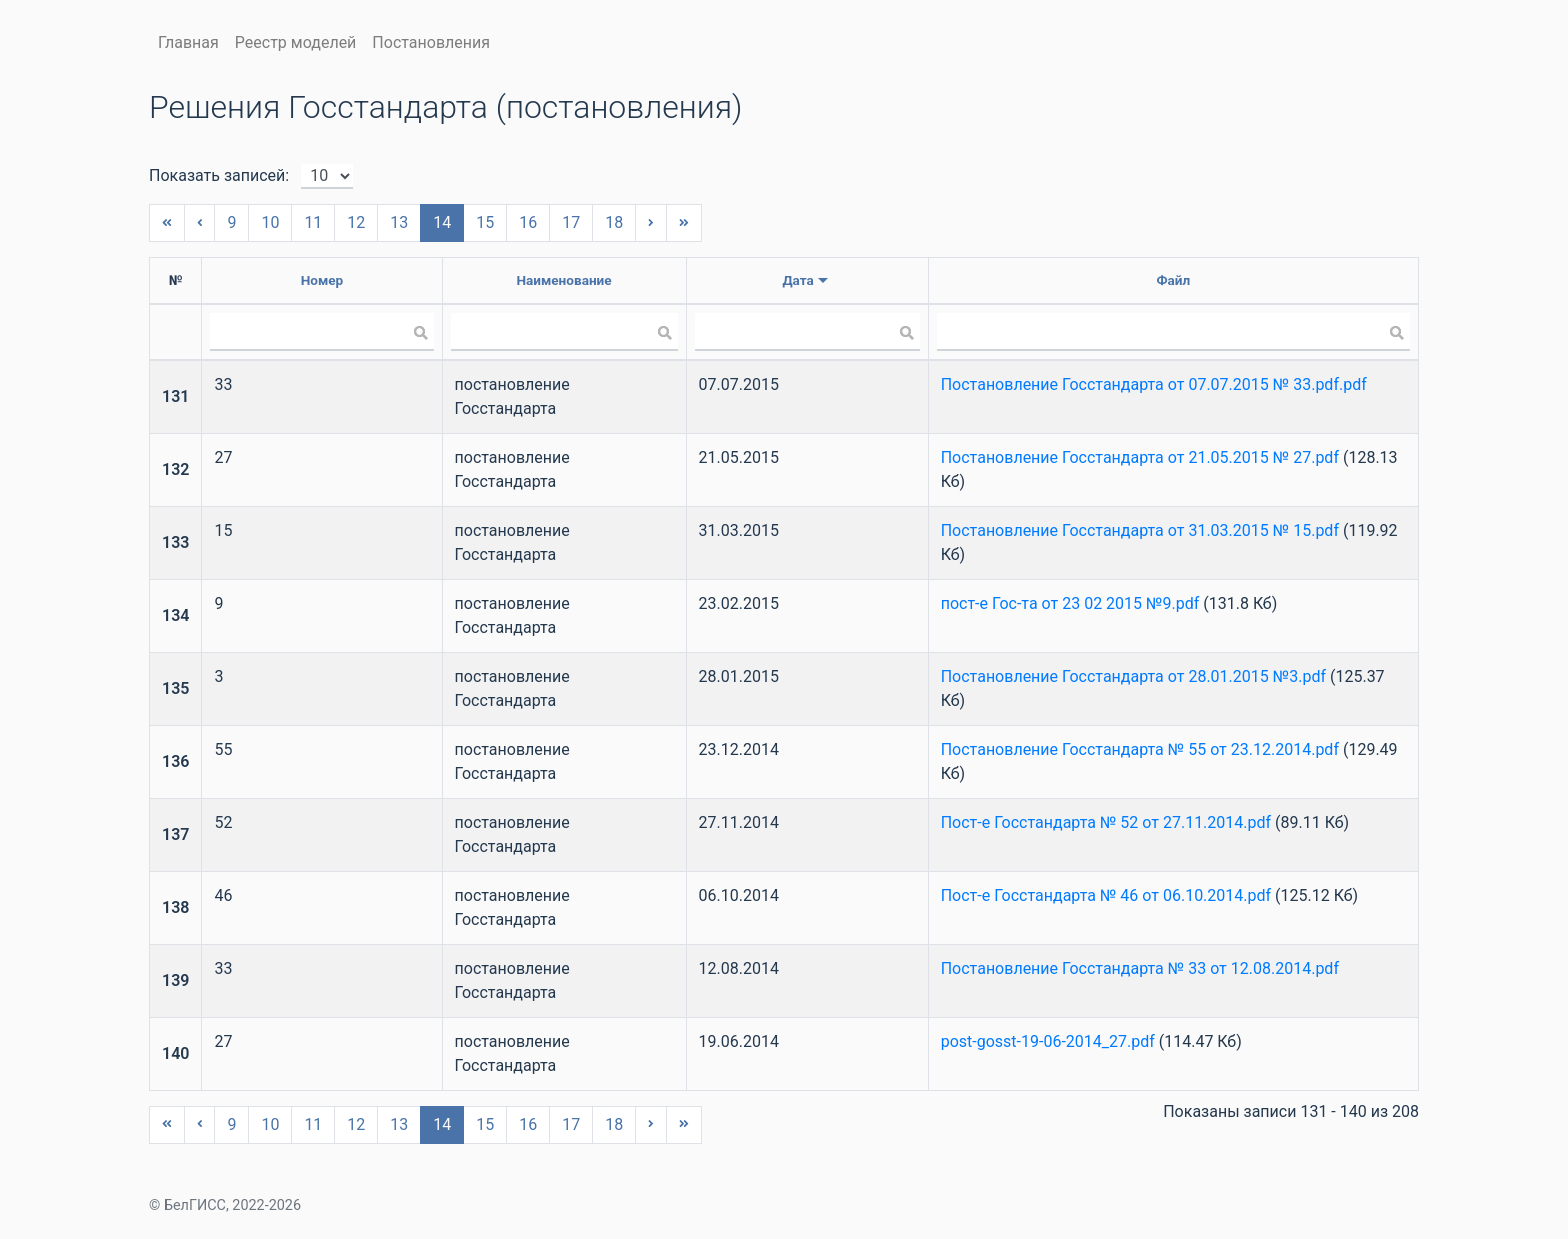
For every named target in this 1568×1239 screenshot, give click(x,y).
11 (313, 222)
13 (399, 222)
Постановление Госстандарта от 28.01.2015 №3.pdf (1133, 676)
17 (571, 222)
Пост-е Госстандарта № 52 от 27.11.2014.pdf (1106, 822)
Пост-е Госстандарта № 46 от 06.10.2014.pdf (1106, 895)
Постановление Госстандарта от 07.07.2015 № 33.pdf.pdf (1154, 384)
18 (614, 222)
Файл (1173, 280)
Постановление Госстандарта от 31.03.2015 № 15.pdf (1140, 530)
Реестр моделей (296, 42)
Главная (188, 42)
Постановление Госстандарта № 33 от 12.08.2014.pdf (1140, 968)
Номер (322, 280)
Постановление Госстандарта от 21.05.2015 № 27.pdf (1140, 457)
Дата (797, 280)
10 (270, 222)
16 (528, 222)
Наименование (563, 280)
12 (356, 222)
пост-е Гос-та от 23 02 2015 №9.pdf (1070, 603)
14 (442, 222)
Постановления (431, 42)
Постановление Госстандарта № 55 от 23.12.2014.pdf (1140, 749)
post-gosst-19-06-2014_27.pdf (1048, 1041)
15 (485, 222)
